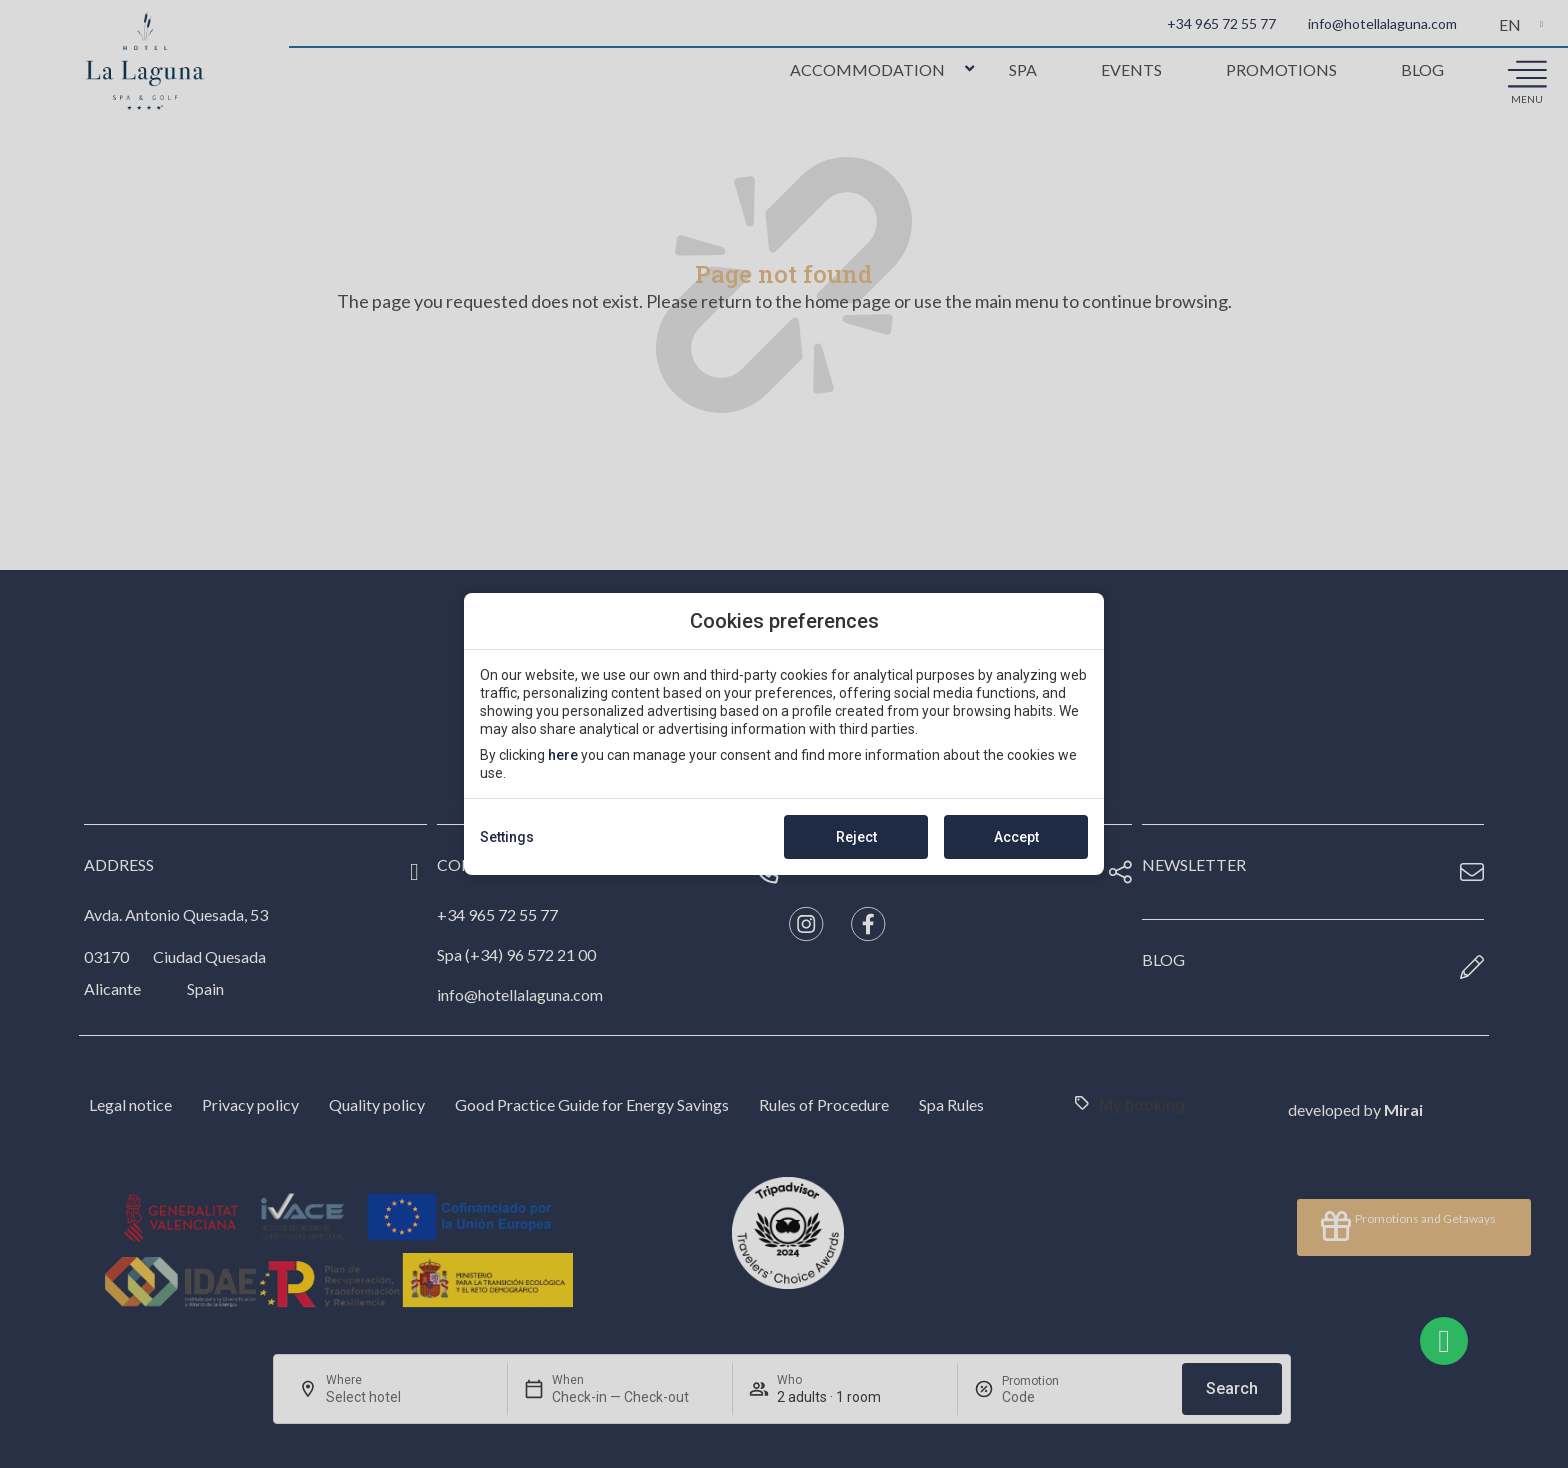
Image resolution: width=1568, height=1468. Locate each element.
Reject (856, 837)
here (563, 755)
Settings (507, 837)
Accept (1016, 837)
